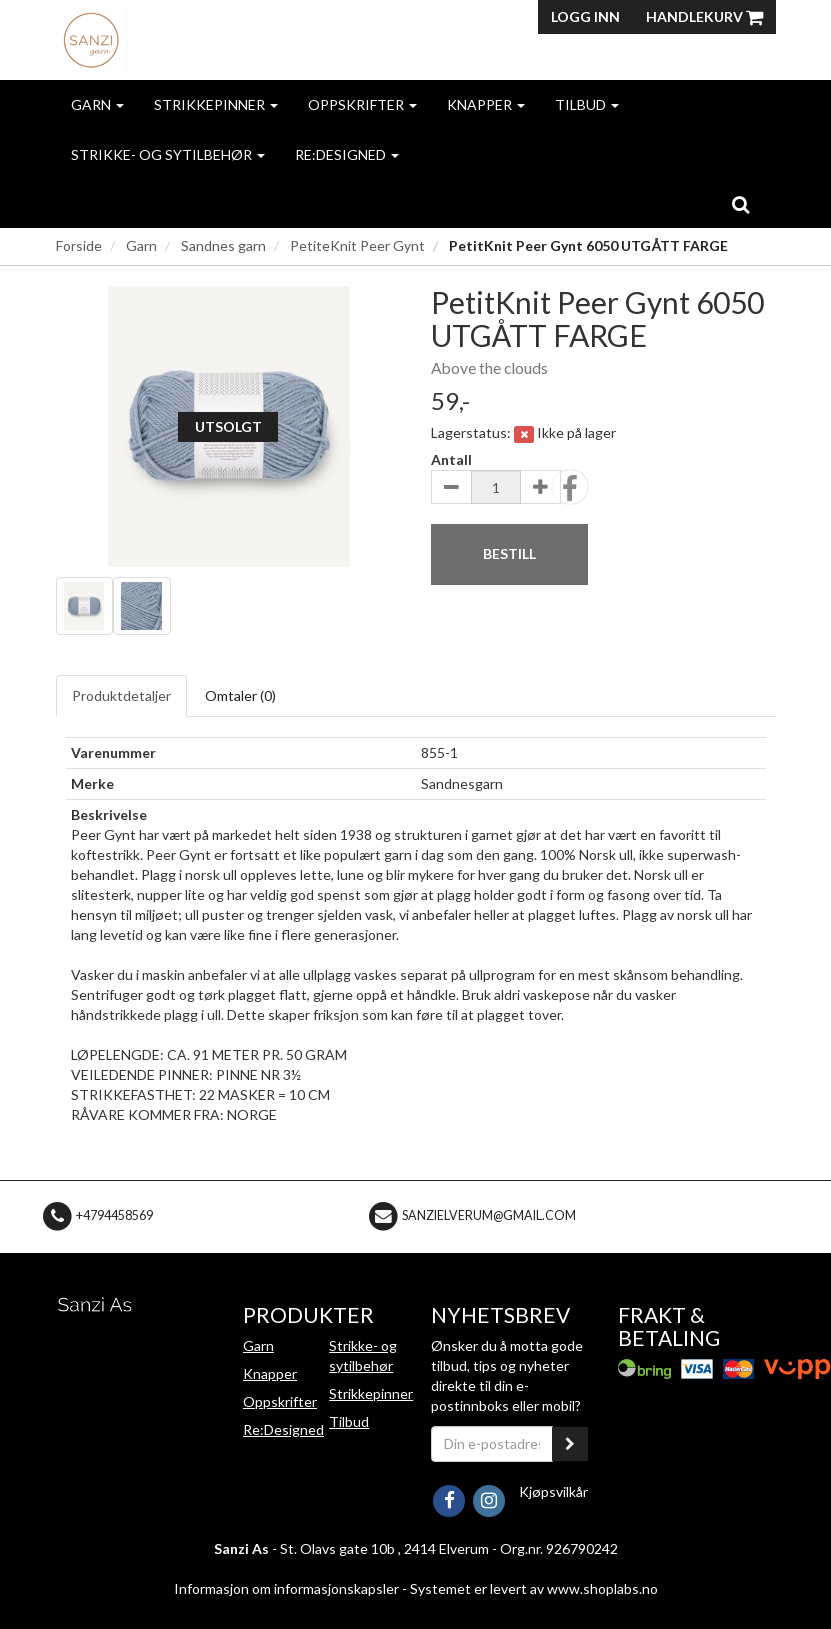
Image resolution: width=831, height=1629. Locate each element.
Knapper (486, 104)
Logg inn (585, 16)
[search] (740, 204)
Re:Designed (347, 154)
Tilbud (587, 104)
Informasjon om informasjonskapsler (286, 1588)
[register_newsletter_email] (570, 1444)
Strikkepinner (216, 104)
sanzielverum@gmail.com (489, 1215)
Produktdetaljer (121, 695)
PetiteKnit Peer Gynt (357, 245)
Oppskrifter (362, 104)
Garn (97, 104)
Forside (79, 245)
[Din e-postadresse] (492, 1444)
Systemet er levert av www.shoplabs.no (534, 1588)
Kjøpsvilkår (553, 1491)
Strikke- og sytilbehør (168, 154)
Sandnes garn (223, 245)
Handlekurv (704, 16)
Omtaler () (240, 695)
